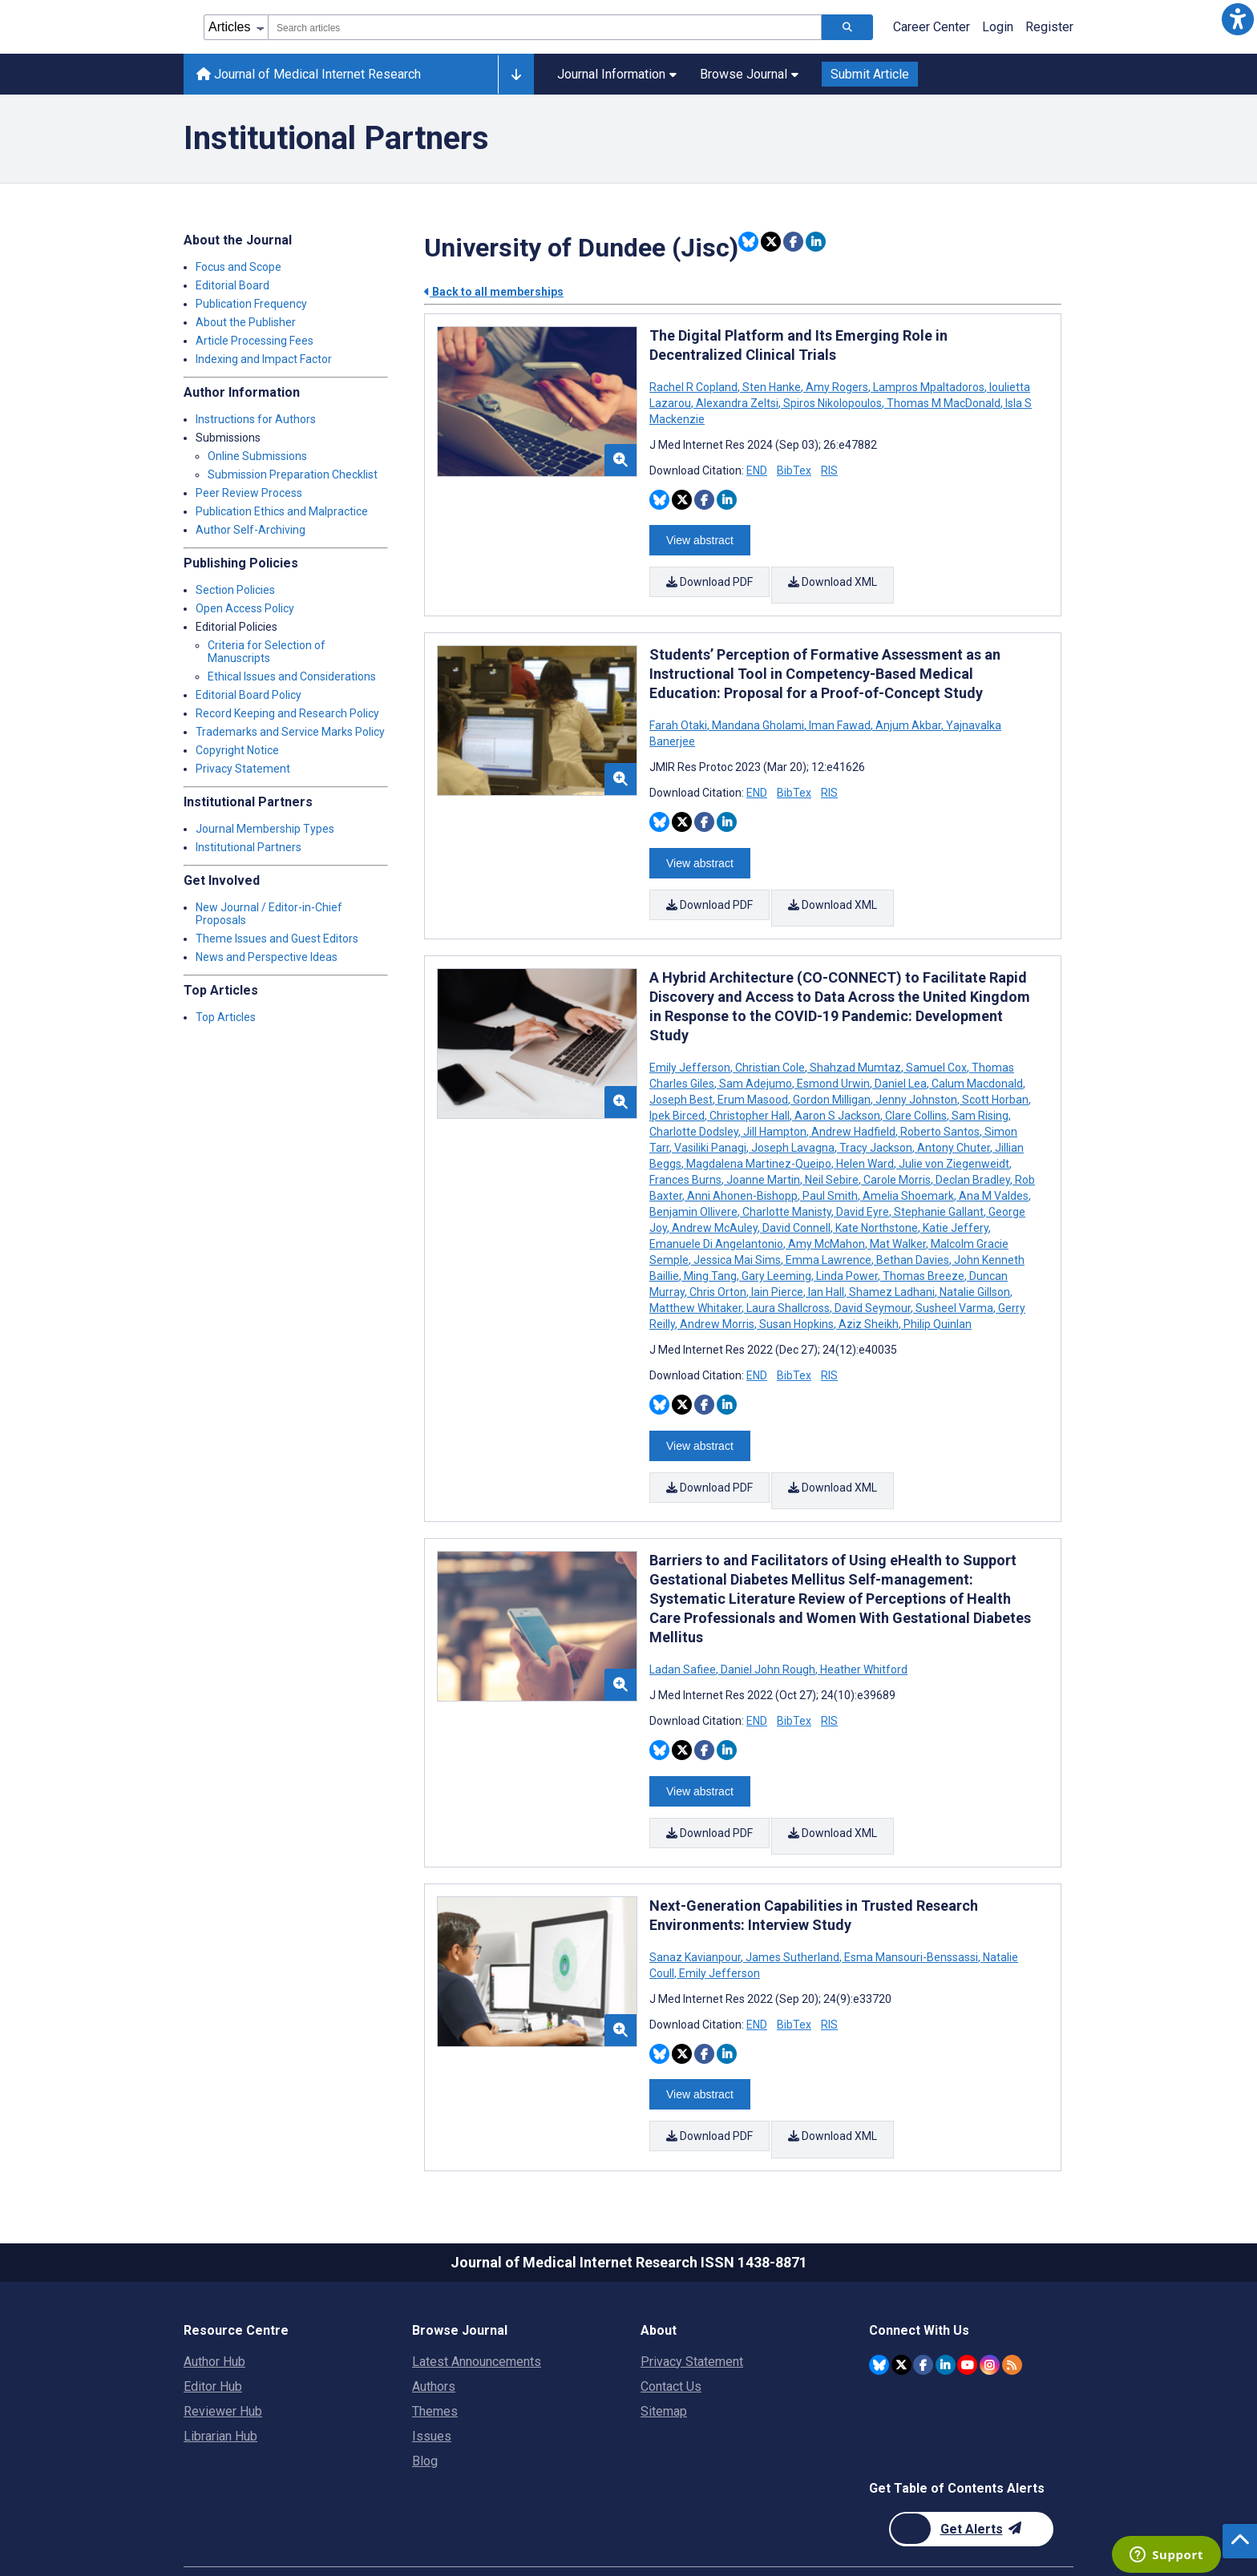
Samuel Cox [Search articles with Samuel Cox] (936, 1046)
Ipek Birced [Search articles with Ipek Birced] (678, 1094)
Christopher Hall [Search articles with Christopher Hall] (749, 1094)
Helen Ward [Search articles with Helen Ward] (865, 1142)
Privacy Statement (243, 768)
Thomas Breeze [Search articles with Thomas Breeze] (923, 1254)
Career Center (931, 26)
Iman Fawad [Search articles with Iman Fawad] (839, 715)
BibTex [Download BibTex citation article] (794, 470)
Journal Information (617, 74)
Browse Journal (749, 74)
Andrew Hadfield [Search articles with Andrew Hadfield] (853, 1110)
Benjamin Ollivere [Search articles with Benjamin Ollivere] (694, 1190)
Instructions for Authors (256, 419)
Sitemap (664, 2356)
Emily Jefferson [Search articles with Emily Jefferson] (691, 1046)
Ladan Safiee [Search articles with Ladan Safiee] (683, 1636)
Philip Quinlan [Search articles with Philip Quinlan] (936, 1302)
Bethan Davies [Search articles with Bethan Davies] (913, 1238)
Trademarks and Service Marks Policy (290, 731)
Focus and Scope (238, 266)
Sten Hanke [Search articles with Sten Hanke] (771, 387)
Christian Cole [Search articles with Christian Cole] (770, 1046)
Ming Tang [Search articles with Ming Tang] (710, 1254)
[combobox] (545, 27)
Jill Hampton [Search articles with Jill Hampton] (775, 1110)
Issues (431, 2380)
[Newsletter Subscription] (971, 2474)
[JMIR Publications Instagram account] (990, 2309)
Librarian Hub (220, 2380)
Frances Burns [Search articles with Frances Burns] (686, 1158)
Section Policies (235, 589)
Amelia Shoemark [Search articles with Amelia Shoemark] (908, 1174)
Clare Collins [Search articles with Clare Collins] (916, 1094)
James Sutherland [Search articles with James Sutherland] (792, 1913)
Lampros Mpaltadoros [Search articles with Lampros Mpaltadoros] (929, 387)
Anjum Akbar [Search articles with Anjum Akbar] (908, 715)
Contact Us (671, 2331)
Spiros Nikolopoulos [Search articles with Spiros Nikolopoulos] (832, 403)
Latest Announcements (476, 2306)
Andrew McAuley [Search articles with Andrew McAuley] (714, 1206)
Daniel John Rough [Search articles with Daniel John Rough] (768, 1636)
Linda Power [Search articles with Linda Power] (847, 1254)
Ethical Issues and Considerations (292, 676)
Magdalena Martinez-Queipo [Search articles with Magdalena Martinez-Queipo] (759, 1142)
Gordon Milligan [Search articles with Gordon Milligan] (831, 1078)
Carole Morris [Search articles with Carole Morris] (897, 1158)
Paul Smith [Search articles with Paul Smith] (830, 1174)
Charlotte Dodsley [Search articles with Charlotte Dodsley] (695, 1110)
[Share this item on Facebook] (793, 242)
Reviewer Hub (223, 2356)
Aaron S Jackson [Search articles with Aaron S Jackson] (837, 1094)
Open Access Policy (245, 608)
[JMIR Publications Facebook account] (923, 2309)
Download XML (834, 577)
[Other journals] (516, 74)
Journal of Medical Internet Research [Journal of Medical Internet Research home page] (308, 74)
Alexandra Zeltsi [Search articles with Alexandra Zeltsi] (737, 403)
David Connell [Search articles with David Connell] (796, 1206)
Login (997, 26)
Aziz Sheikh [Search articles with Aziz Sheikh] (868, 1302)
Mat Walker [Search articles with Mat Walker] (897, 1222)
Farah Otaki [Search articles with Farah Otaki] (679, 715)
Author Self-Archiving (250, 529)
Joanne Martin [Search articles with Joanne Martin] (763, 1158)
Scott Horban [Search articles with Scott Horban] (995, 1078)
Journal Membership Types (265, 828)
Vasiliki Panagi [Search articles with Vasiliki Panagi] (710, 1126)
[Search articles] (847, 27)
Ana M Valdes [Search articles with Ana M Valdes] (993, 1174)
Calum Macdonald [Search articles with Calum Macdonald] (977, 1062)
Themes (435, 2356)
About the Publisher (246, 322)
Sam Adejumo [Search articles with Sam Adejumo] (755, 1062)
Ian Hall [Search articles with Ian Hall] (826, 1270)
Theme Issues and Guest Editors (277, 938)
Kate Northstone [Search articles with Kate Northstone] (876, 1206)
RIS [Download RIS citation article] (829, 470)
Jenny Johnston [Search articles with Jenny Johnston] (916, 1078)
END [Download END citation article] (756, 470)
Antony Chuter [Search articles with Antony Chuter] (953, 1126)
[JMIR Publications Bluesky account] (879, 2309)
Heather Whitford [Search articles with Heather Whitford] (862, 1636)
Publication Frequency (251, 303)
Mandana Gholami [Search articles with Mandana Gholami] (757, 715)
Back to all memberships (494, 291)
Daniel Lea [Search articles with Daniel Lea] (900, 1062)
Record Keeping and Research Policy (287, 713)
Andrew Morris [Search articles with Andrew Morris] (717, 1302)
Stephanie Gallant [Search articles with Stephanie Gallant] (938, 1190)
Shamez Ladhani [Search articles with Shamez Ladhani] (892, 1270)
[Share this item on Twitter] (771, 242)
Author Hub (214, 2306)
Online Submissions (257, 456)
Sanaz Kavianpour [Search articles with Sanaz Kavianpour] (696, 1913)
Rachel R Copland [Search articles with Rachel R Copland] (694, 387)
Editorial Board (232, 285)
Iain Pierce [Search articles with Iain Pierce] (777, 1270)
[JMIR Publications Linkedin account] (946, 2309)
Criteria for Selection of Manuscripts (266, 651)
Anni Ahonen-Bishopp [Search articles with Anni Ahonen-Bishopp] (742, 1174)
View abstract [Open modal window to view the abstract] (700, 536)
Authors (433, 2331)
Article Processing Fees (254, 340)
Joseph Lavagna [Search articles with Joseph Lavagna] (793, 1126)
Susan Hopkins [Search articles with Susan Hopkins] (796, 1302)
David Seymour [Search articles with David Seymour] (872, 1286)
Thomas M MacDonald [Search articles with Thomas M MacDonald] (943, 403)
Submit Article (870, 74)
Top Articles (226, 1017)
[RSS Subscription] (1012, 2309)
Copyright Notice (237, 750)
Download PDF (709, 577)
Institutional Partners (248, 847)
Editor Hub (213, 2331)
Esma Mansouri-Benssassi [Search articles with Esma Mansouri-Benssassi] (911, 1913)
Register (1049, 26)
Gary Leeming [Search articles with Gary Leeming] (776, 1254)
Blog (425, 2405)
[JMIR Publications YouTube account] (967, 2309)
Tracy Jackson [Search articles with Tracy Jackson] (876, 1126)
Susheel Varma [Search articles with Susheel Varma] (954, 1286)
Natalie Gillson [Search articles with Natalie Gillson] (974, 1270)
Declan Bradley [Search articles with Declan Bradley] (972, 1158)
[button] (1237, 19)
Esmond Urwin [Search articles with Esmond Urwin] (833, 1062)
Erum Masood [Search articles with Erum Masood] (752, 1078)
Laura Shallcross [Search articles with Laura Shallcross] (788, 1286)
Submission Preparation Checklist (293, 474)
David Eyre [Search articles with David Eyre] (862, 1190)
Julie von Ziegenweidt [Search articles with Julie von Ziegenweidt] (954, 1142)
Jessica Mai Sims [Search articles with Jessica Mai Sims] (737, 1238)
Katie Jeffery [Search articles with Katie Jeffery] (955, 1206)
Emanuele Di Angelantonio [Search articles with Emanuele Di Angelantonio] (717, 1222)
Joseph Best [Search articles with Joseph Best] (682, 1078)
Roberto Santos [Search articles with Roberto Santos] (940, 1110)
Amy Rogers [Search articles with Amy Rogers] (837, 387)
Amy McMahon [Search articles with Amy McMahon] (826, 1222)
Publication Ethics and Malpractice (282, 511)
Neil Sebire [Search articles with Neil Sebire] (831, 1158)
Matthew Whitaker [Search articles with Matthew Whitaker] (696, 1286)
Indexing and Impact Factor (264, 359)
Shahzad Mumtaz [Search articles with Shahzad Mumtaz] (855, 1046)
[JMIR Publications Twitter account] (901, 2309)
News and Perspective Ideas (266, 957)
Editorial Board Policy (248, 694)
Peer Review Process (249, 493)
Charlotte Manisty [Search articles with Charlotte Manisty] (787, 1190)
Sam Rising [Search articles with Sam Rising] (980, 1094)
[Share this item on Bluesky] (748, 242)
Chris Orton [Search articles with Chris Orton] (718, 1270)
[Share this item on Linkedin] (816, 242)
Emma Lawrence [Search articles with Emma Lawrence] (828, 1238)
